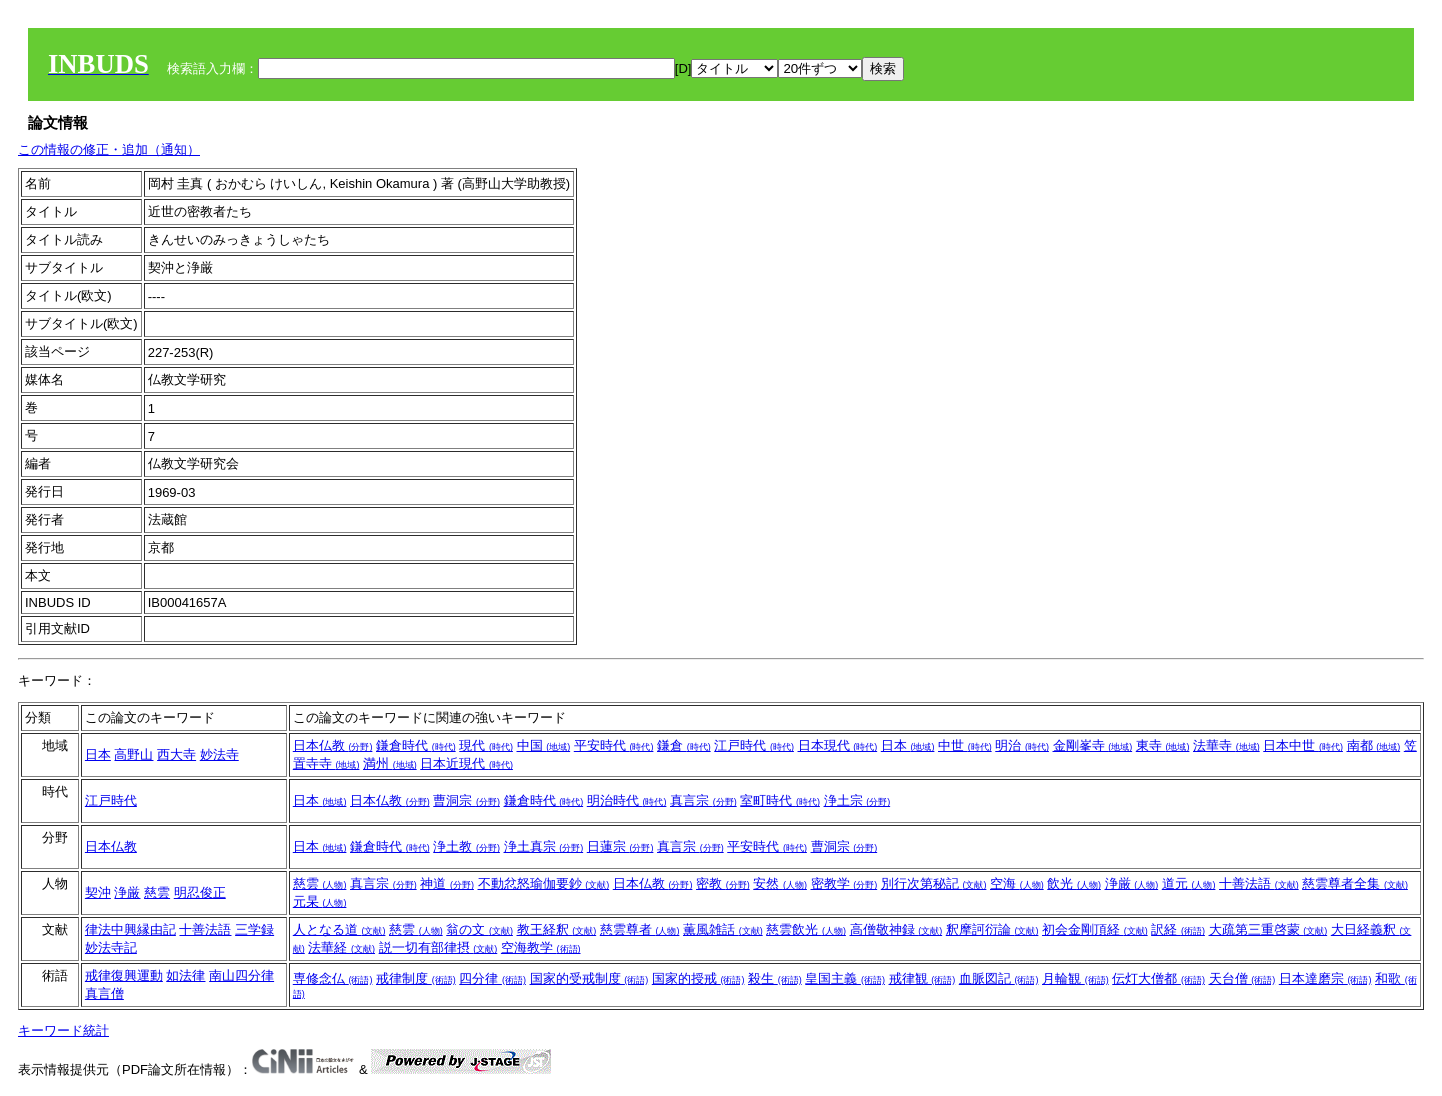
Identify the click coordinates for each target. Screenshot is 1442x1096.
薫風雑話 (723, 929)
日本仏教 (333, 745)
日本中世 (1303, 745)
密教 (723, 883)
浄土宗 (857, 800)
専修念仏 (333, 978)
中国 (544, 745)
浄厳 (127, 892)
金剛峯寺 (1093, 745)
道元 (1189, 883)
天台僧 (1242, 978)
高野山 (133, 754)
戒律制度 (416, 978)
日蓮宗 (620, 846)
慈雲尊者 (640, 929)
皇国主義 (845, 978)
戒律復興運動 (124, 975)
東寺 (1163, 745)
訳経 (1178, 929)
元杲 (320, 901)
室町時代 (780, 800)
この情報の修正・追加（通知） (109, 149)
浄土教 (466, 846)
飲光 (1074, 883)
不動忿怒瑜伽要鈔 (544, 883)
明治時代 (627, 800)
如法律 (185, 975)
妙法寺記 (111, 947)
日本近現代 (466, 763)
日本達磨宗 (1325, 978)
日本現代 (838, 745)
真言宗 (703, 800)
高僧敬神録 (896, 929)
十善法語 (1259, 883)
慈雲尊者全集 (1355, 883)
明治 (1022, 745)
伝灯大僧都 (1158, 978)
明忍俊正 (200, 892)
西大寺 (176, 754)
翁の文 (479, 929)
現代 (486, 745)
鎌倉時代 (416, 745)
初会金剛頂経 (1095, 929)
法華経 (341, 947)
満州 (390, 763)
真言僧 (104, 993)
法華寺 (1226, 745)
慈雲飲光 (806, 929)
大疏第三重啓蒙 (1268, 929)
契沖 (98, 892)
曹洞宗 (466, 800)
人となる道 (339, 929)
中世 (965, 745)
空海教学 (541, 947)
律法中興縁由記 (130, 929)
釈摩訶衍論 (992, 929)
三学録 (254, 929)
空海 (1017, 883)
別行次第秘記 (934, 883)
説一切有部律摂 (438, 947)
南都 (1374, 745)
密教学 (844, 883)
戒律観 (922, 978)
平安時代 (614, 745)
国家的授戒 (698, 978)
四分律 (492, 978)
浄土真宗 (544, 846)
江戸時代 (754, 745)
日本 (98, 754)
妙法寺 (219, 754)
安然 (780, 883)
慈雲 (157, 892)
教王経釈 (557, 929)
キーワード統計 (63, 1030)
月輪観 (1075, 978)
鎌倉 (684, 745)
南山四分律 (241, 975)
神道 (447, 883)
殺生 (775, 978)
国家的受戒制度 (589, 978)
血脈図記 (999, 978)
